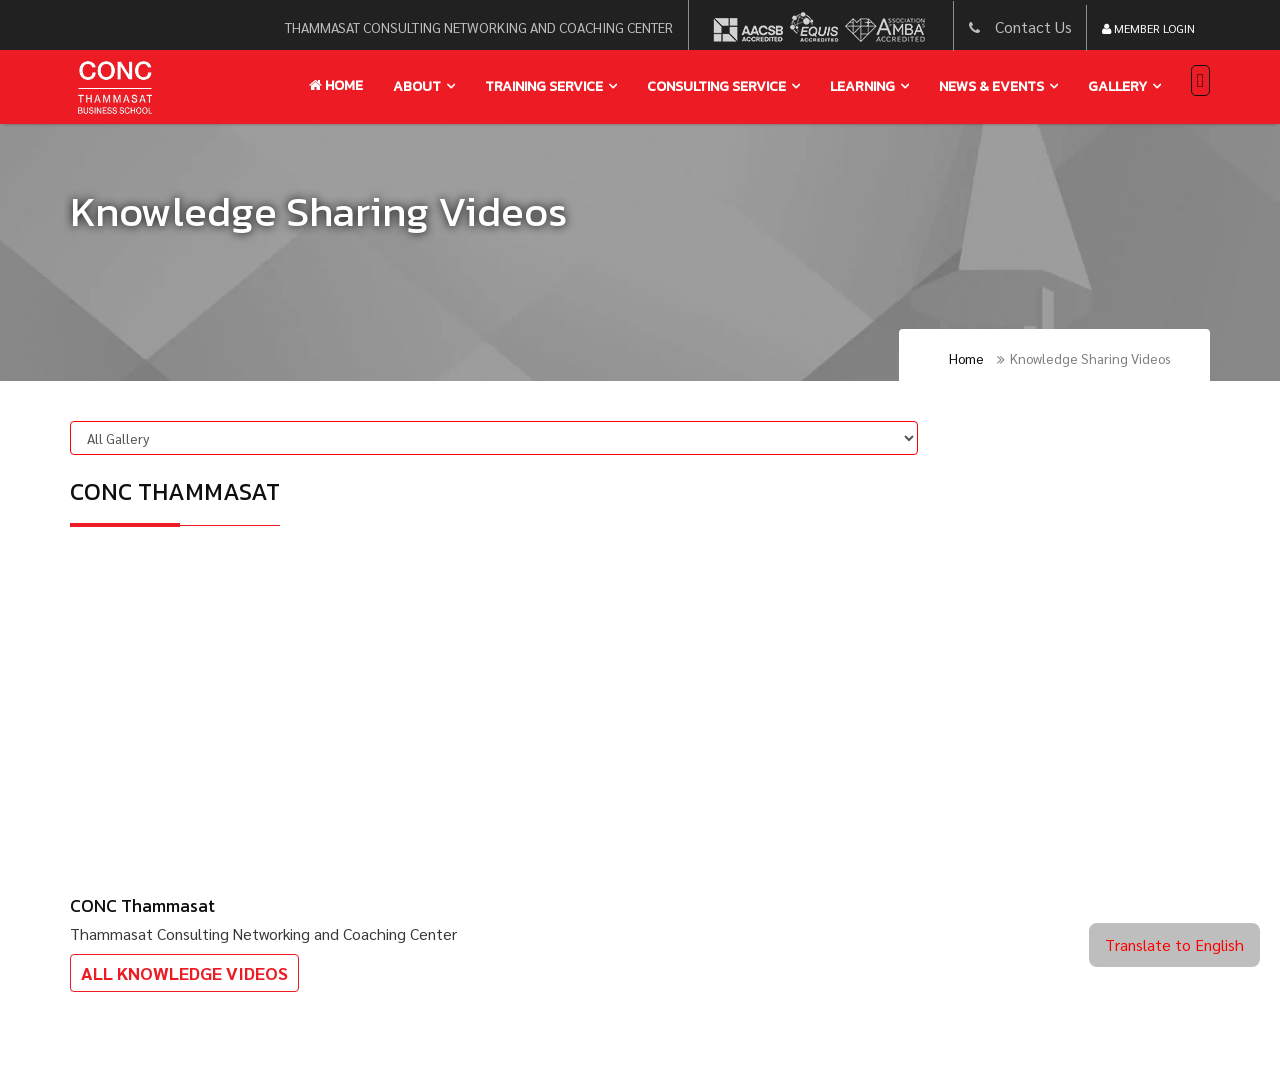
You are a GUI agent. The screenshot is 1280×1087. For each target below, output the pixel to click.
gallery (1117, 86)
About (417, 86)
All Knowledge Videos (184, 972)
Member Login (1148, 28)
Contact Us (1033, 26)
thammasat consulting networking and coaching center (479, 27)
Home (336, 85)
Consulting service (716, 86)
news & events (991, 86)
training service (544, 86)
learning (862, 86)
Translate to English (1174, 944)
